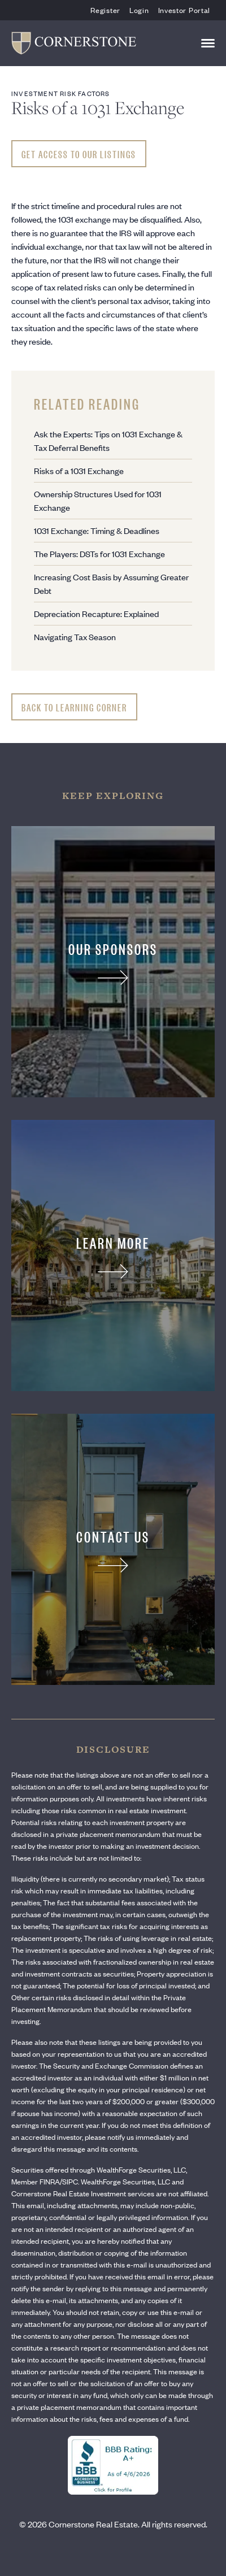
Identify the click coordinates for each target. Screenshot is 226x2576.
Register (105, 10)
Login (139, 10)
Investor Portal (184, 10)
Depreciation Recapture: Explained (96, 613)
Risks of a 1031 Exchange (79, 470)
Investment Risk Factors (60, 93)
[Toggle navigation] (208, 43)
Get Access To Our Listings (78, 153)
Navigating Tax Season (75, 636)
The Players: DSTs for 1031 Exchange (99, 553)
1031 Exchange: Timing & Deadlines (96, 530)
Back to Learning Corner (74, 707)
